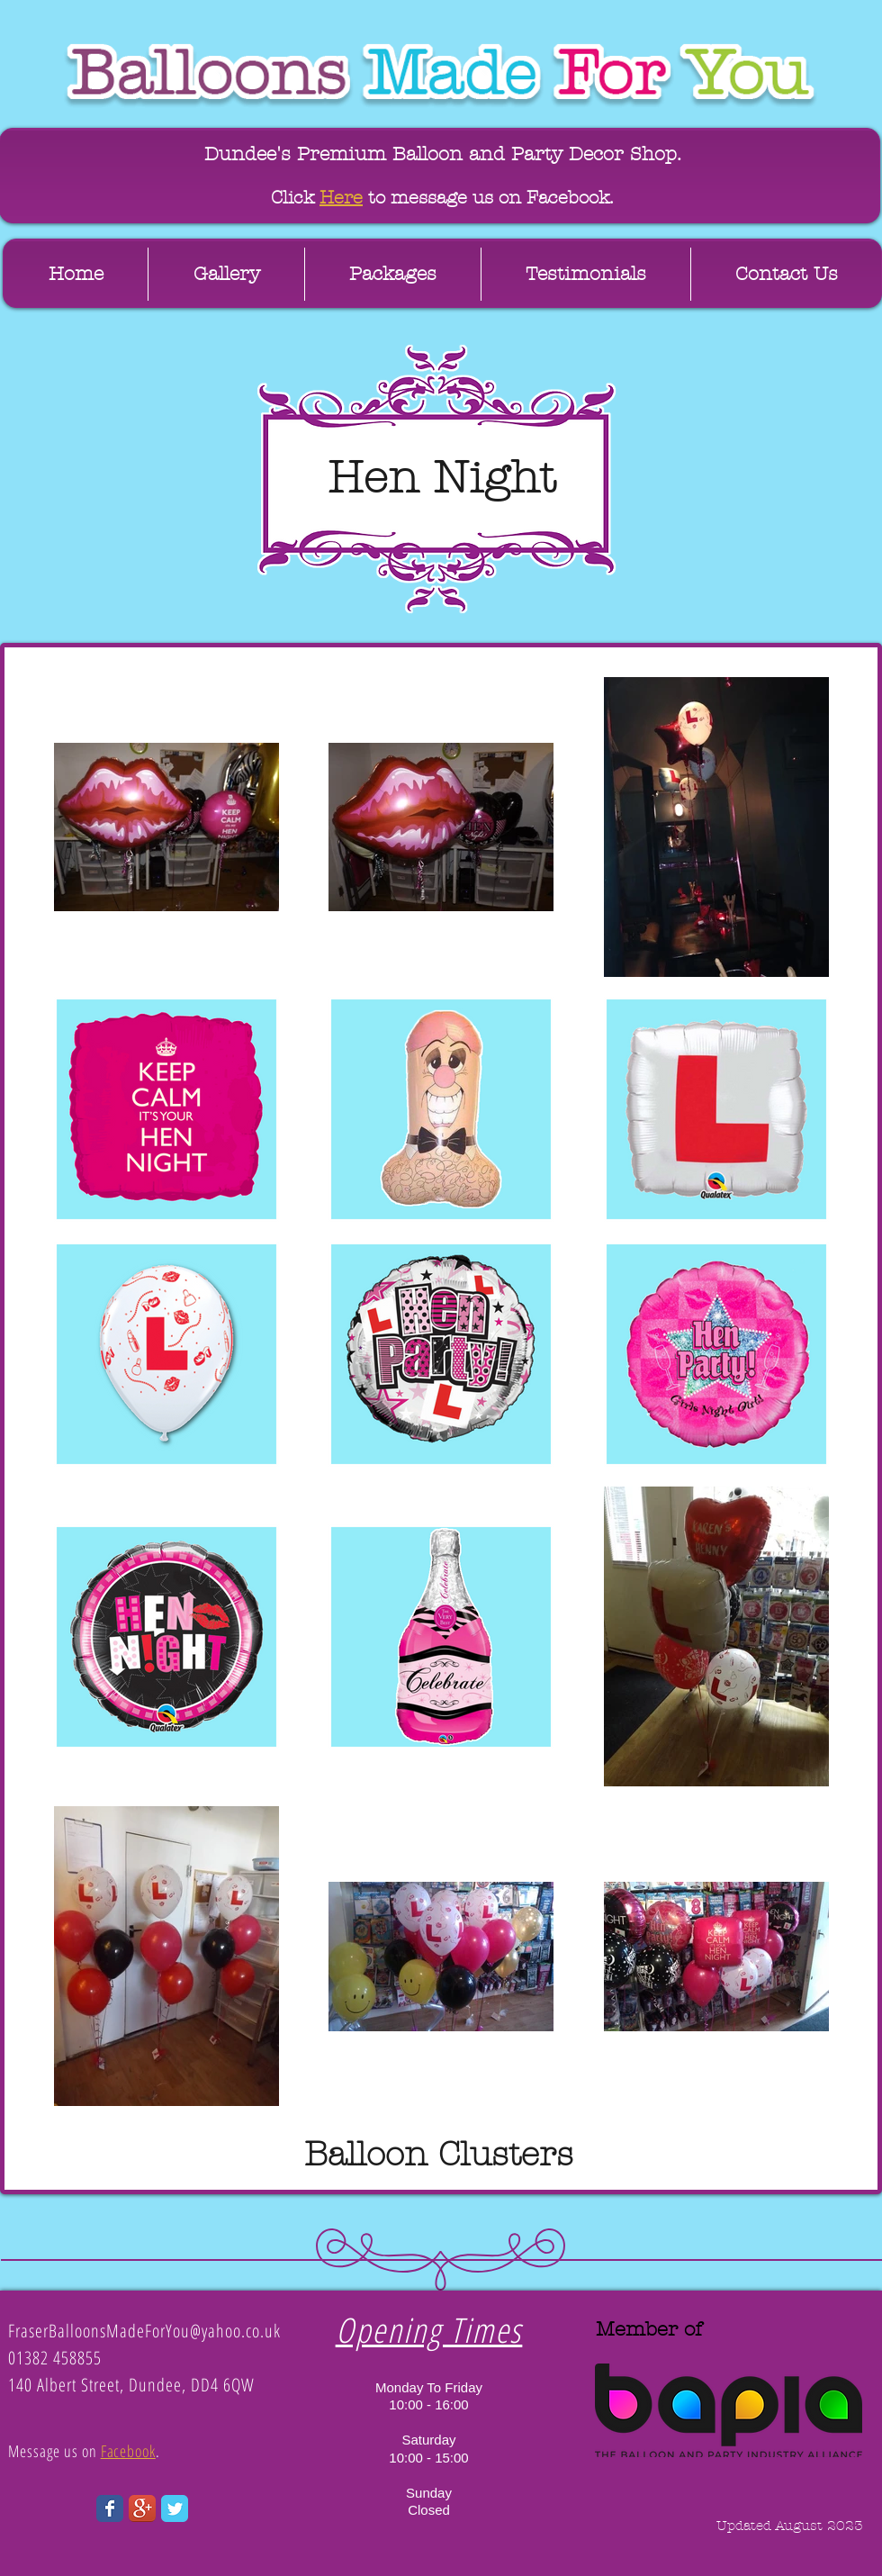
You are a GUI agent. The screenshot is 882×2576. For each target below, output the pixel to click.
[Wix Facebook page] (109, 2508)
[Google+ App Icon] (142, 2508)
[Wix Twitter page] (174, 2508)
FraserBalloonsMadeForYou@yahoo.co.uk (144, 2330)
